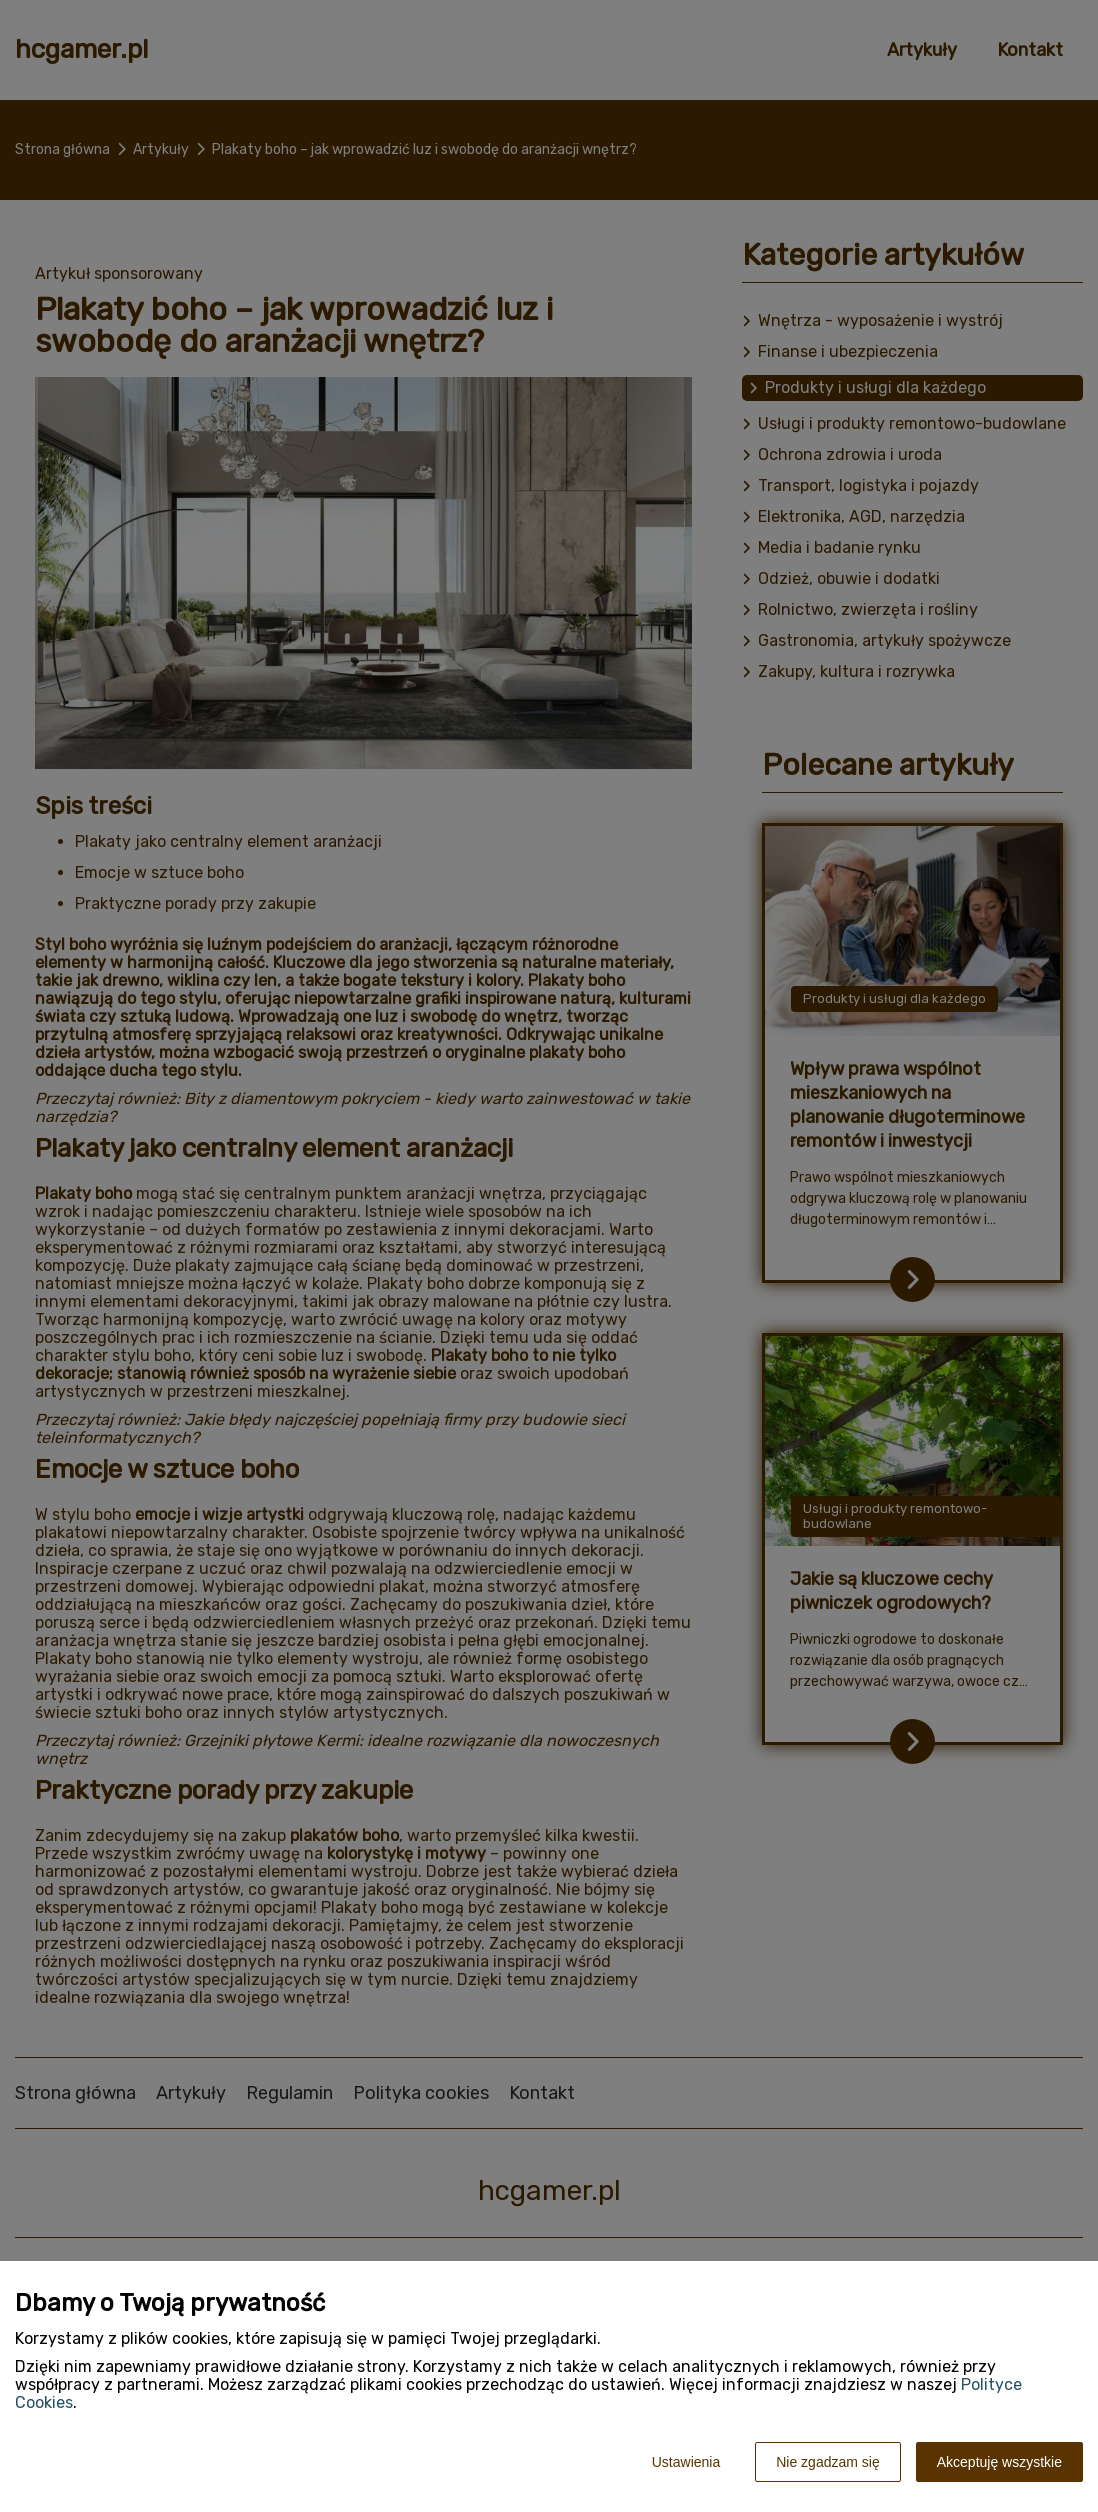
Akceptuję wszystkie (999, 2462)
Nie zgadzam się (828, 2462)
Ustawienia (686, 2462)
